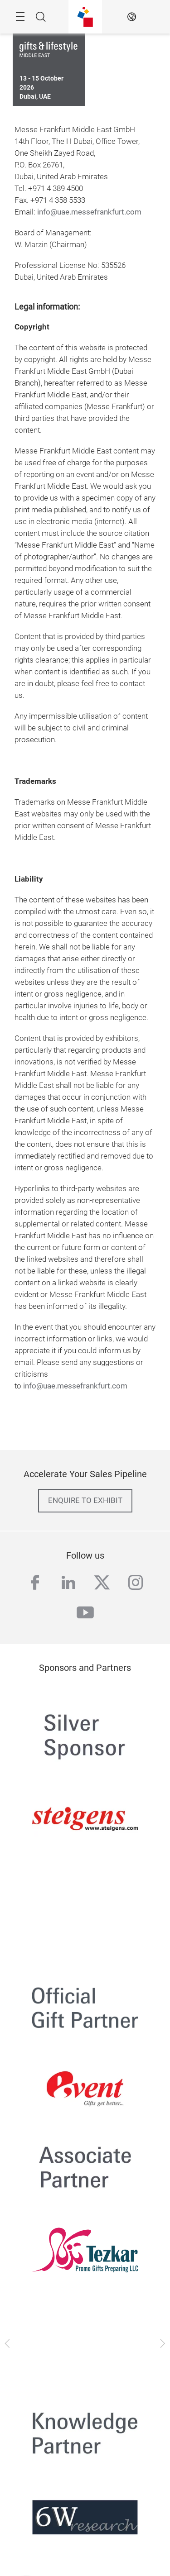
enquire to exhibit (85, 1500)
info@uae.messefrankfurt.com (89, 212)
